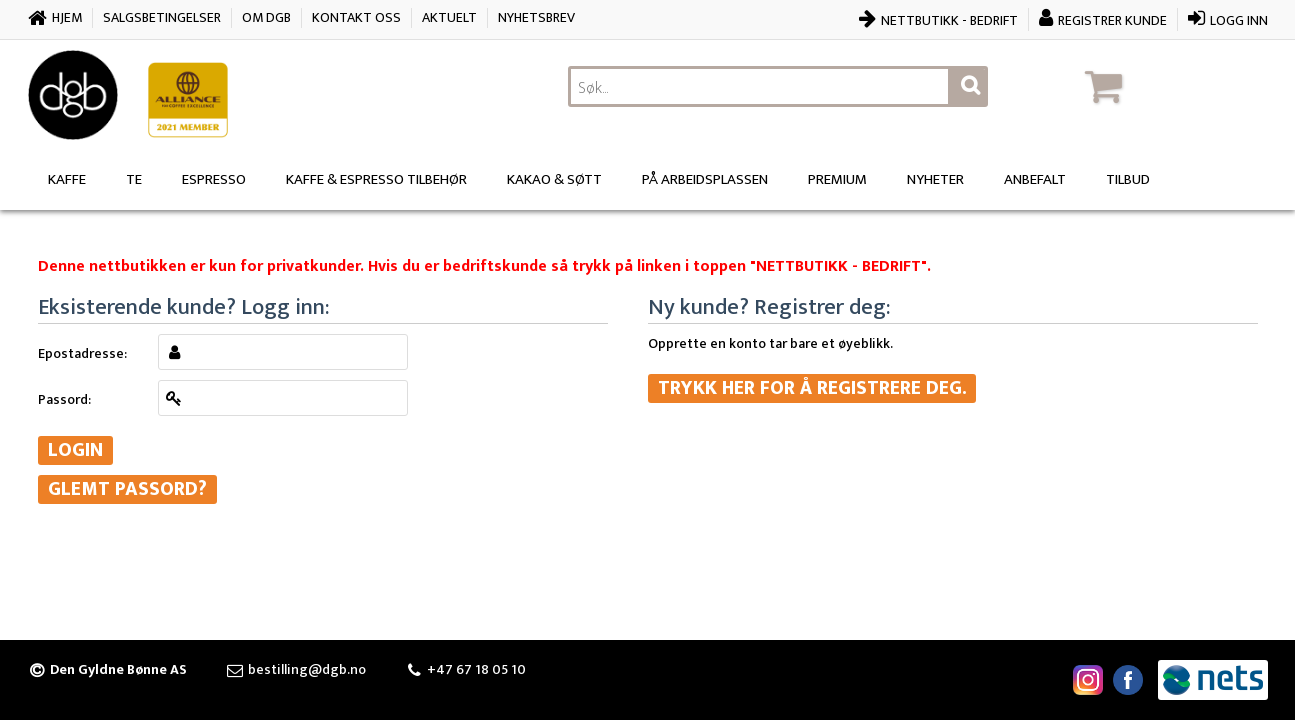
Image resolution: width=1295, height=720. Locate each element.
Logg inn (1239, 20)
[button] (1173, 86)
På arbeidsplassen (705, 179)
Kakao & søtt (554, 179)
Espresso (214, 179)
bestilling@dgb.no (307, 670)
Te (134, 179)
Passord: (64, 399)
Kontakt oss (356, 17)
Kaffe (67, 179)
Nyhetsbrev (536, 17)
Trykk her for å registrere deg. (812, 388)
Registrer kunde (1112, 20)
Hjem (67, 17)
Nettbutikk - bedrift (949, 20)
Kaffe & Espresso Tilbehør (376, 179)
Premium (837, 179)
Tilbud (1128, 179)
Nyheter (935, 179)
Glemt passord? (127, 489)
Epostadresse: (82, 353)
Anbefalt (1035, 179)
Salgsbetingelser (162, 17)
